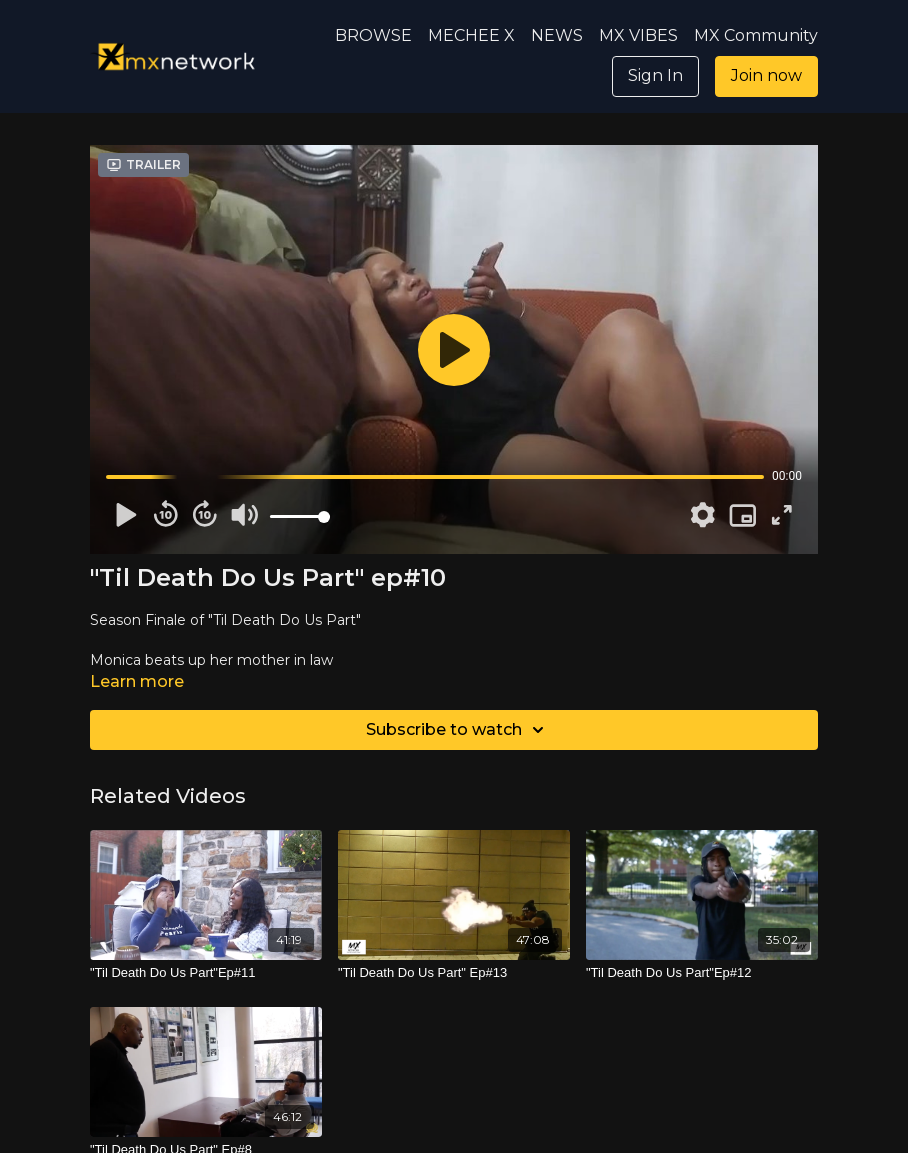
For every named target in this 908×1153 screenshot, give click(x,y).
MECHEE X (471, 35)
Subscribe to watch (458, 730)
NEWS (557, 35)
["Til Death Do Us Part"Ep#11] (206, 973)
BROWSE (373, 35)
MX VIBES (638, 35)
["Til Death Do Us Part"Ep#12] (702, 973)
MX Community (756, 35)
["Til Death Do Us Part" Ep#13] (454, 973)
